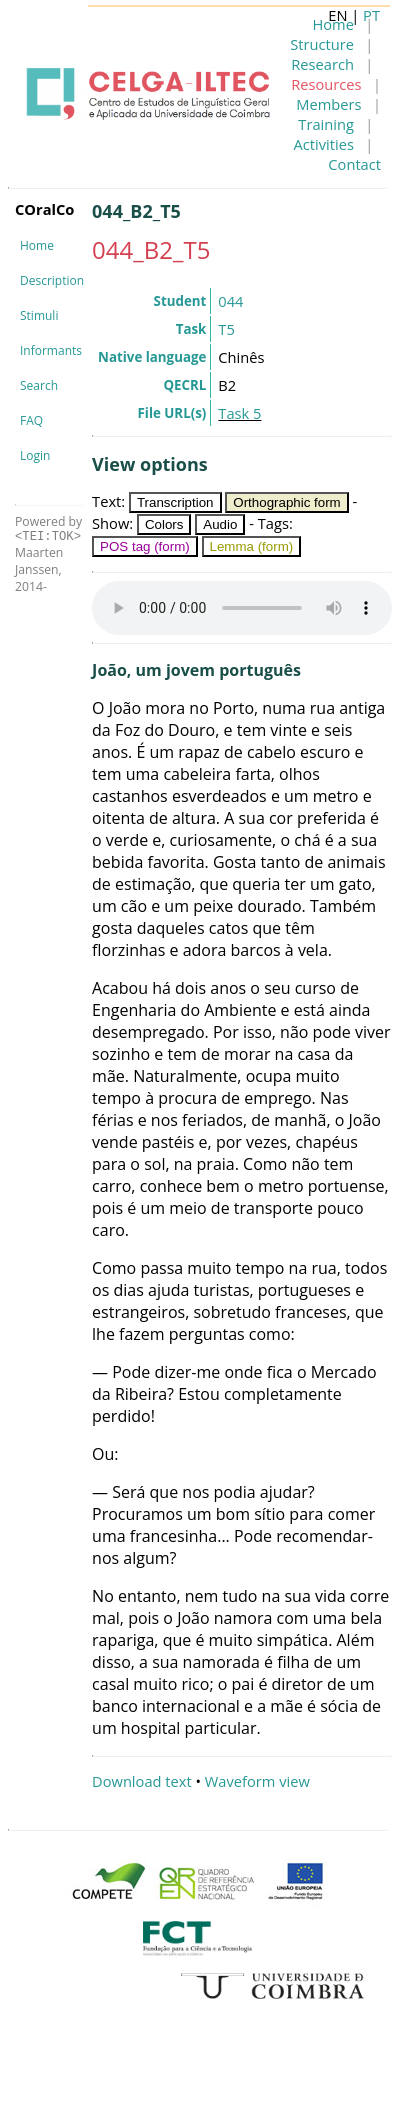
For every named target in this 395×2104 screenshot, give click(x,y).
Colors (164, 524)
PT (371, 15)
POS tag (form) (145, 546)
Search (39, 385)
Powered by (48, 528)
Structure (322, 44)
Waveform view (257, 1781)
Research (322, 64)
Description (52, 280)
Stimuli (39, 315)
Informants (51, 350)
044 (230, 301)
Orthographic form (286, 502)
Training (326, 124)
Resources (326, 84)
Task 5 (239, 413)
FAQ (31, 420)
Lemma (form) (252, 546)
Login (35, 455)
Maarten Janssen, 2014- (39, 569)
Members (328, 104)
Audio (220, 524)
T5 (226, 329)
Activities (324, 144)
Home (37, 245)
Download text (142, 1781)
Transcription (175, 502)
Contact (354, 164)
